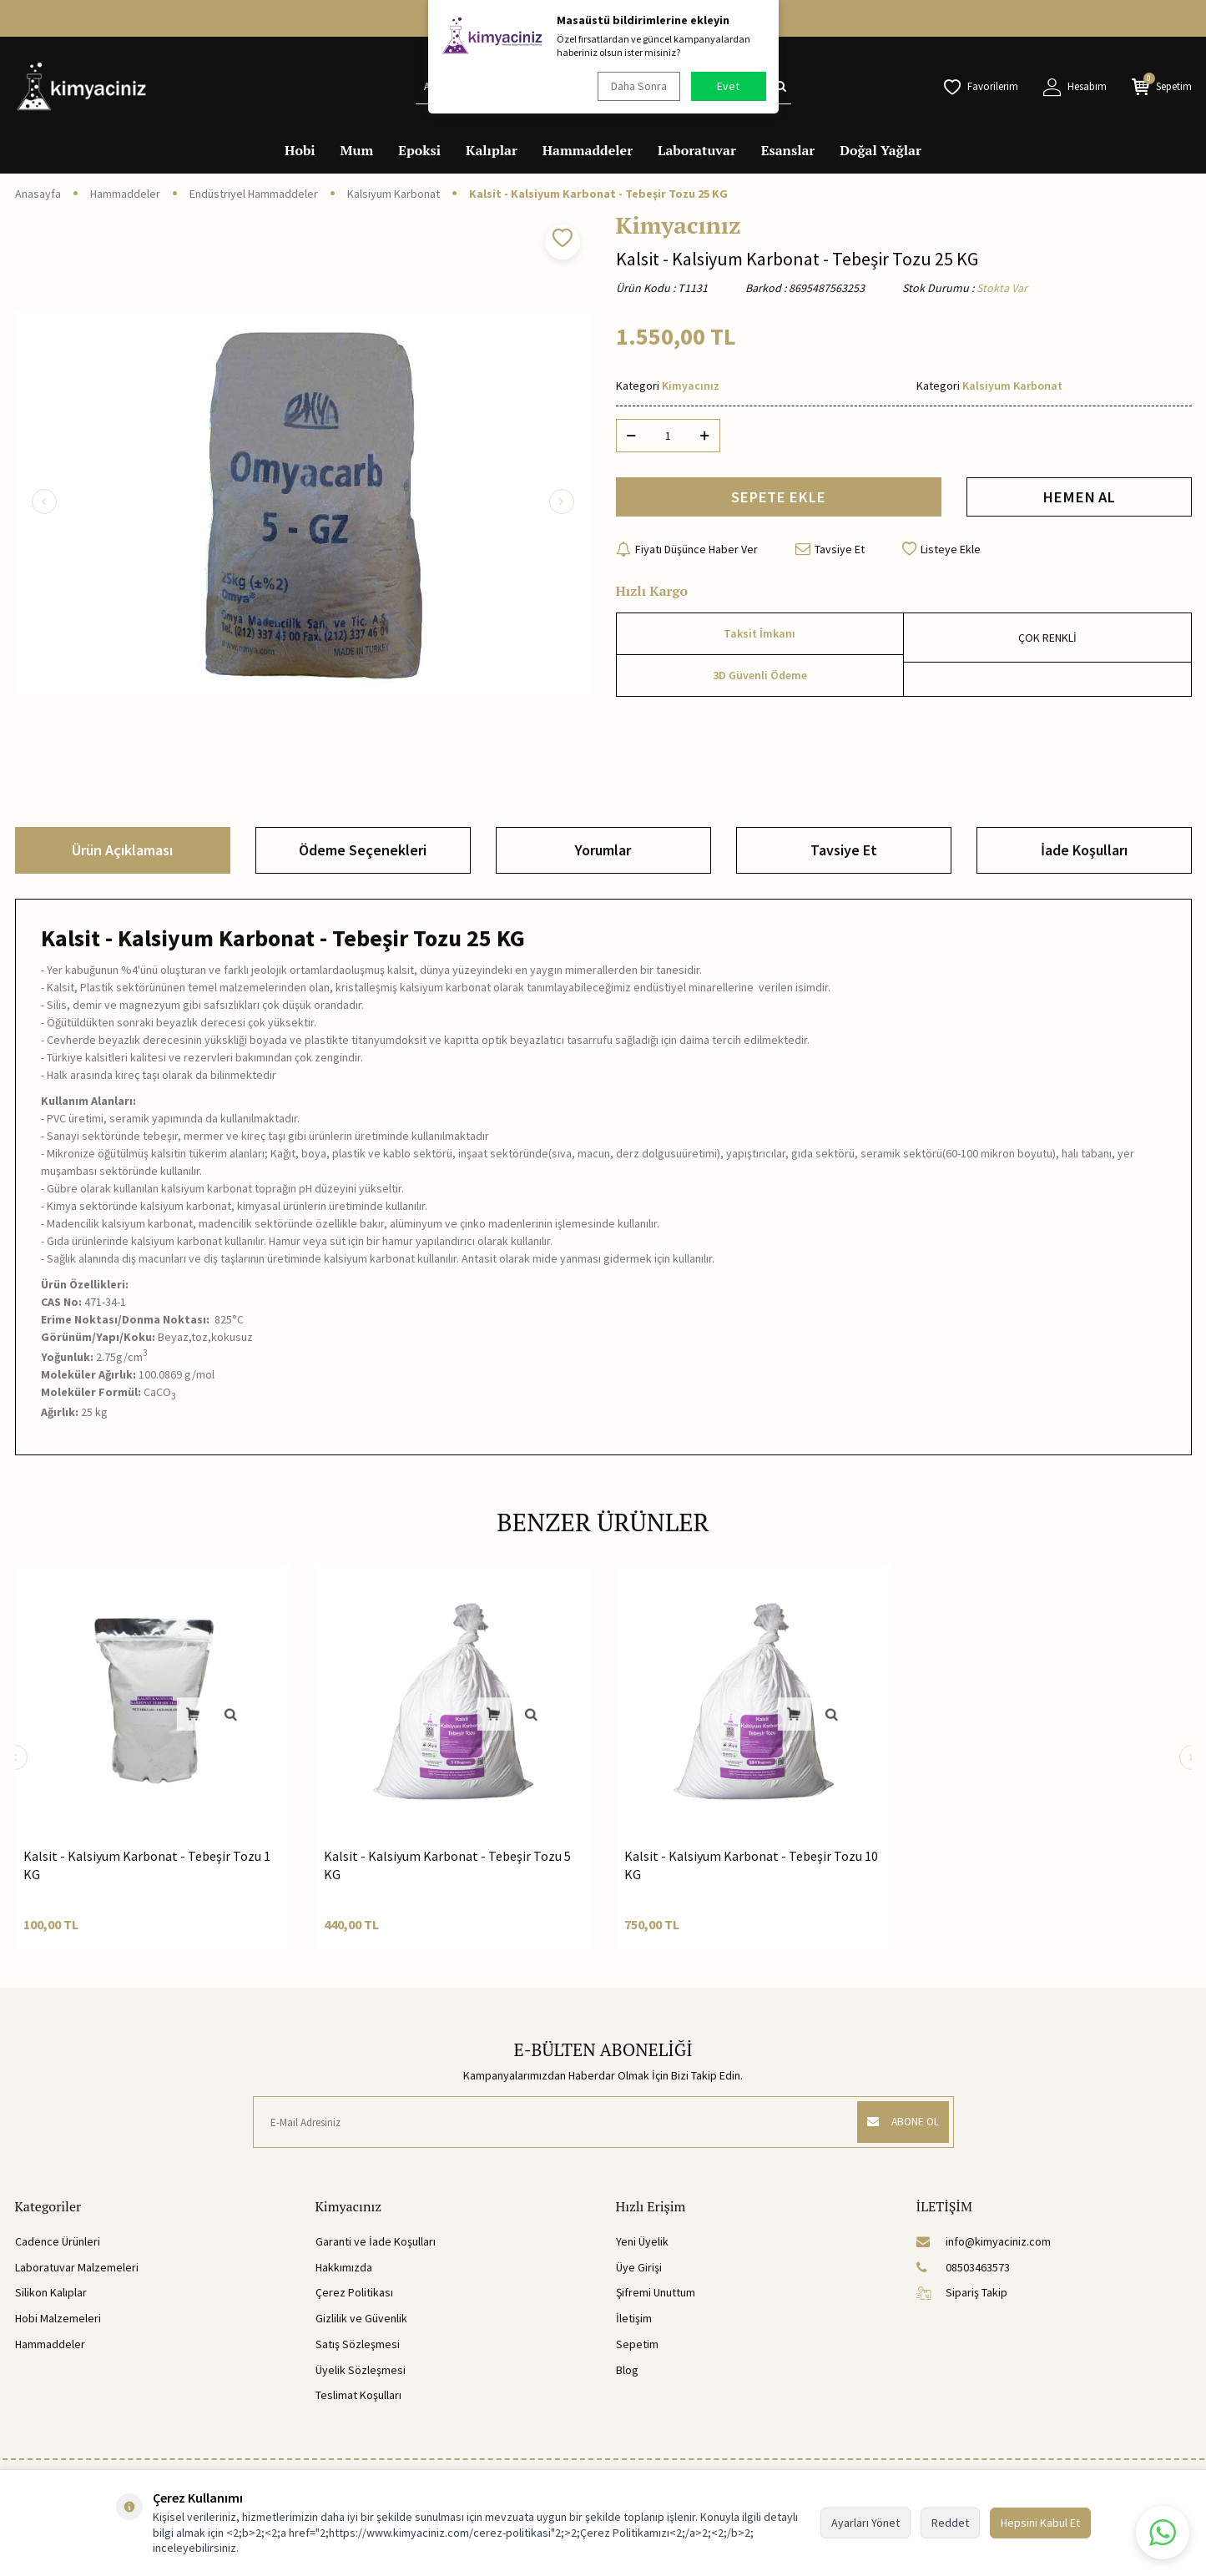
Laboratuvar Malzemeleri (77, 2267)
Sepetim (637, 2344)
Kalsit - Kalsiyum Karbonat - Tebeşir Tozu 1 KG (146, 1865)
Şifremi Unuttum (655, 2292)
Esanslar (788, 150)
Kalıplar (491, 150)
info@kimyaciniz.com (983, 2241)
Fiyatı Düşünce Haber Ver (687, 553)
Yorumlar (603, 850)
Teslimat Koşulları (358, 2394)
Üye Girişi (639, 2267)
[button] (44, 501)
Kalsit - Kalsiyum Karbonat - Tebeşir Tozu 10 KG (751, 1865)
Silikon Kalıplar (51, 2292)
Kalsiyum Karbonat (393, 193)
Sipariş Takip (961, 2292)
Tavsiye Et (830, 553)
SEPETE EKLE (778, 498)
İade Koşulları (1084, 850)
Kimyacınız (678, 225)
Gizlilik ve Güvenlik (361, 2318)
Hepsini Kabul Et (1040, 2522)
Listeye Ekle (941, 553)
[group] (303, 501)
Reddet (950, 2522)
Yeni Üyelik (642, 2241)
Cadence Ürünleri (57, 2241)
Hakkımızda (343, 2267)
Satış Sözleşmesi (357, 2344)
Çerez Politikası (354, 2292)
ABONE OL (898, 2122)
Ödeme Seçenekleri (362, 850)
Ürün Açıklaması (122, 850)
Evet (728, 85)
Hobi (300, 150)
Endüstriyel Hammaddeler (253, 193)
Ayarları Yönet (865, 2522)
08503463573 (963, 2267)
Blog (627, 2369)
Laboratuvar (697, 150)
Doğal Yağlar (880, 150)
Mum (357, 150)
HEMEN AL (1078, 498)
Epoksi (419, 150)
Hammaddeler (587, 150)
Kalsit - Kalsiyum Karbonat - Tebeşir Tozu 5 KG (447, 1865)
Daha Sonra (637, 85)
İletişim (634, 2318)
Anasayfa (38, 193)
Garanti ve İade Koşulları (375, 2241)
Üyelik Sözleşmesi (360, 2369)
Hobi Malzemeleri (58, 2318)
